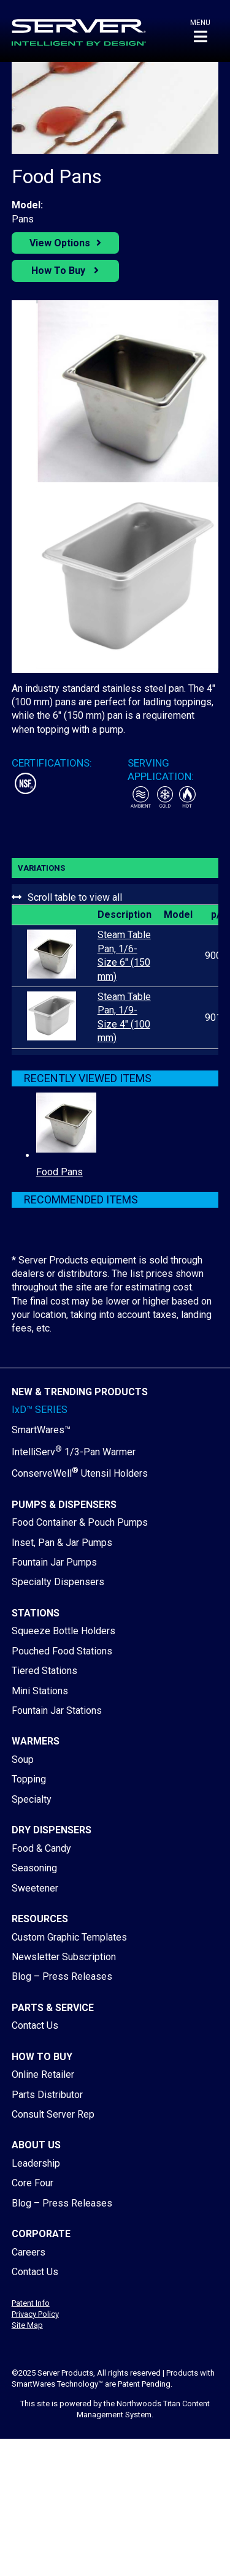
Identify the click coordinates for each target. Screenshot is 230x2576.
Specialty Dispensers (58, 1582)
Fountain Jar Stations (57, 1710)
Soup (23, 1759)
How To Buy (59, 270)
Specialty (32, 1799)
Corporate (41, 2234)
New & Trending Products (80, 1392)
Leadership (36, 2163)
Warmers (35, 1741)
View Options (59, 243)
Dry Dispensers (51, 1830)
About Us (36, 2145)
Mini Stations (40, 1691)
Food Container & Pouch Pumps (80, 1522)
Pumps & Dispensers (64, 1504)
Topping (29, 1779)
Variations (41, 868)
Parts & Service (53, 2007)
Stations (35, 1613)
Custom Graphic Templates (69, 1937)
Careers (28, 2252)
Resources (40, 1919)
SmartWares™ (41, 1430)
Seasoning (34, 1868)
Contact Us (35, 2025)
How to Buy (42, 2057)
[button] (200, 31)
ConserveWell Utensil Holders (80, 1473)
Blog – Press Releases (62, 1976)
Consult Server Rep (53, 2114)
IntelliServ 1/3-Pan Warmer (74, 1452)
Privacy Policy (35, 2314)
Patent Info (31, 2303)
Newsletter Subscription (64, 1957)
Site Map (27, 2325)
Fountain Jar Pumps (54, 1562)
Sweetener (35, 1888)
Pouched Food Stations (62, 1651)
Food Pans (59, 1172)
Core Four (32, 2183)
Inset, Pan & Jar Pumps (62, 1542)
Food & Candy (41, 1848)
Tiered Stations (44, 1670)
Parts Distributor (47, 2095)
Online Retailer (43, 2074)
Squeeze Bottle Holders (63, 1631)
